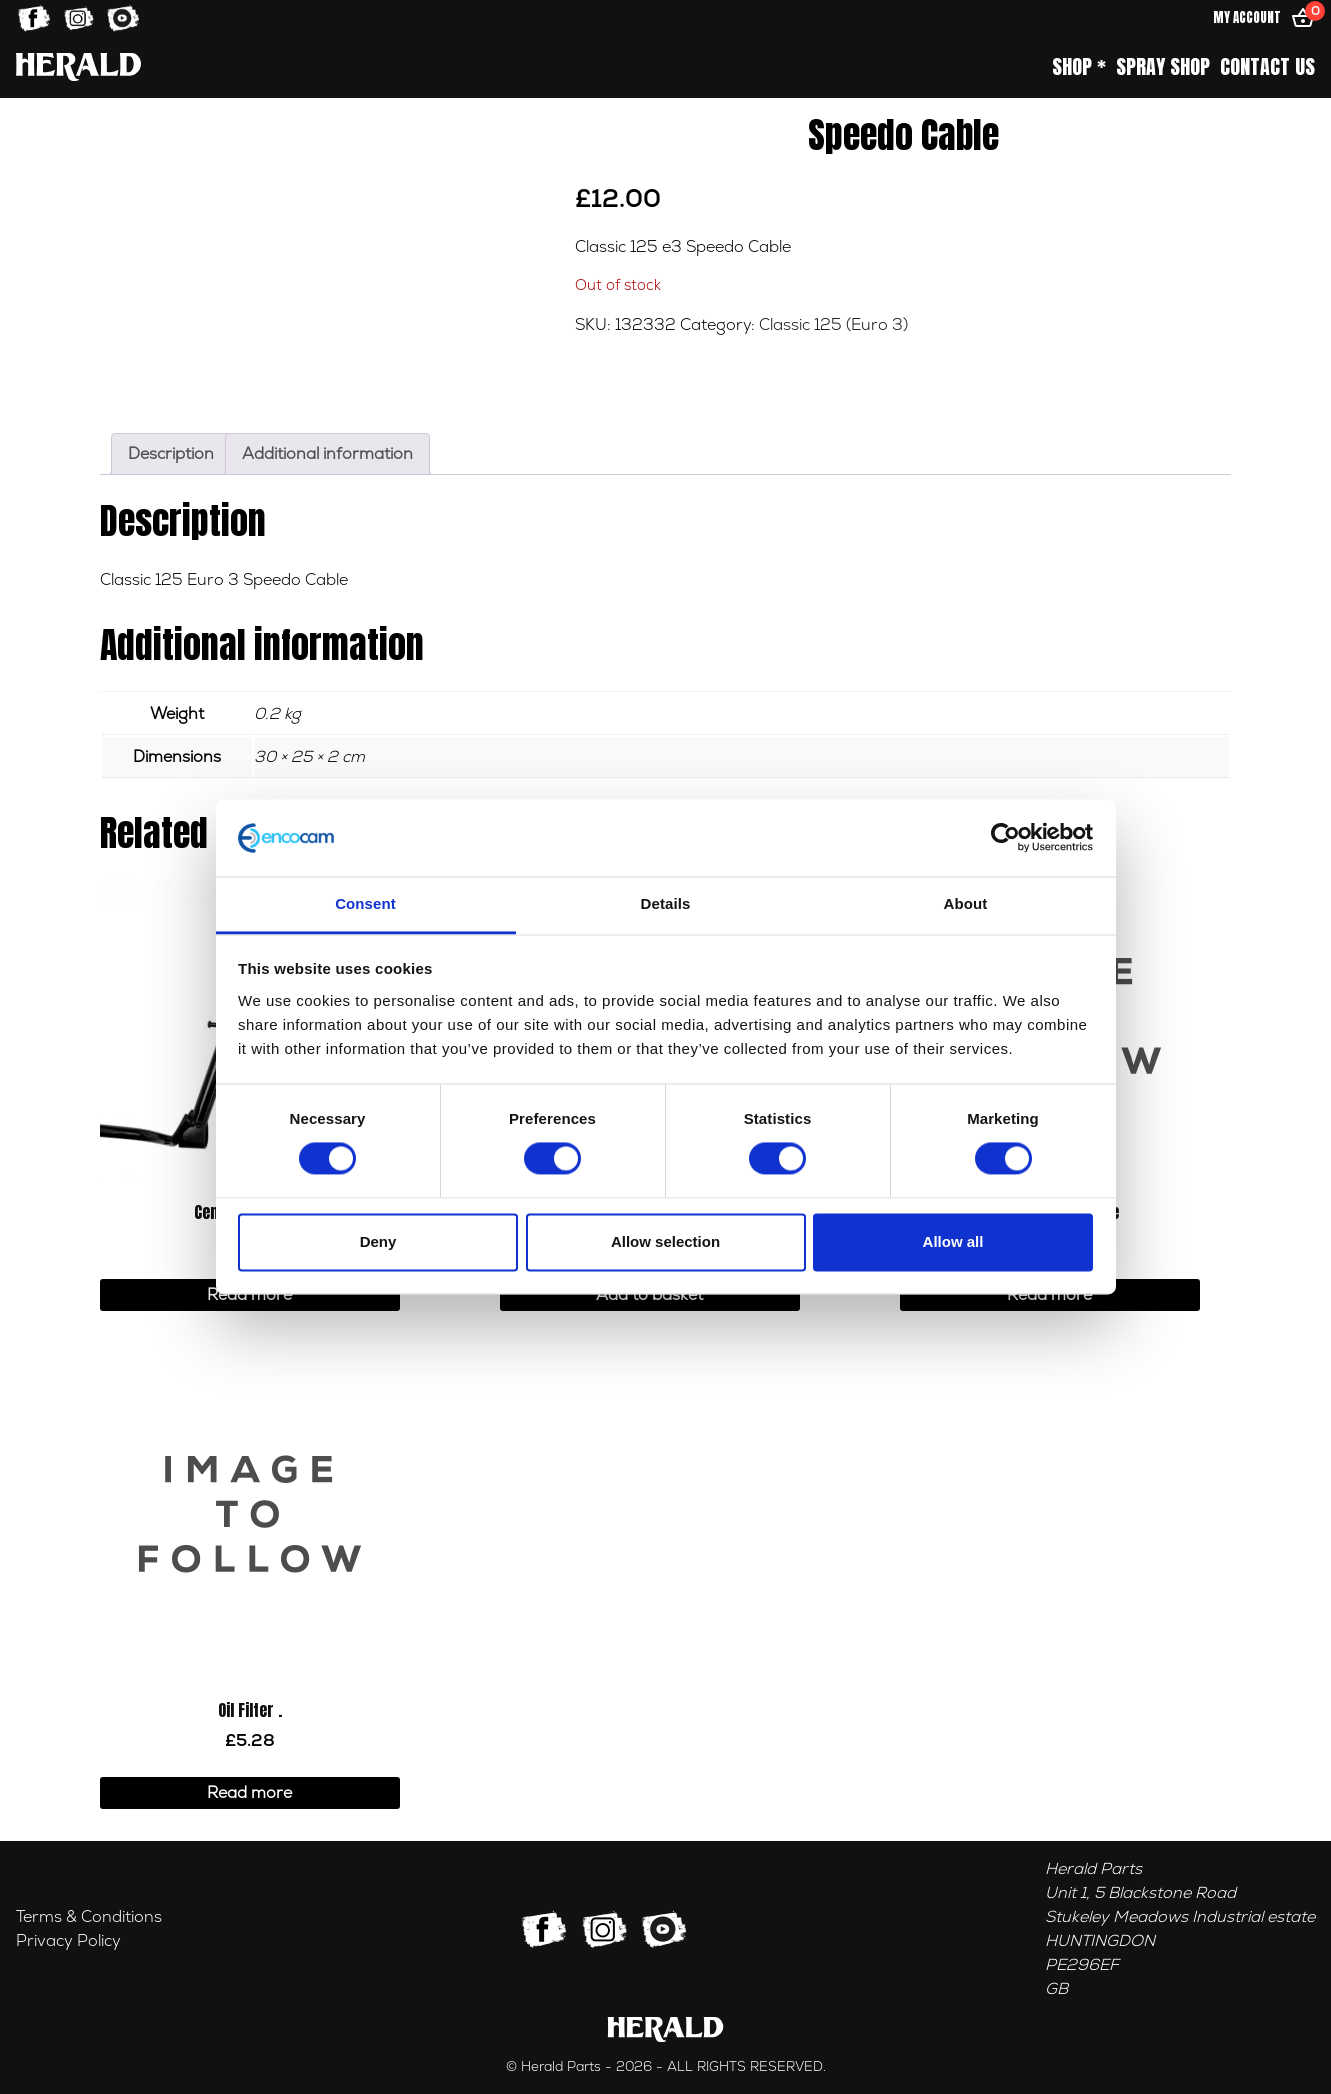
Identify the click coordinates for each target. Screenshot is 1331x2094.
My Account (1247, 17)
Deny (378, 1241)
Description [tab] (171, 454)
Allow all (953, 1241)
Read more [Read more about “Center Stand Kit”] (249, 1295)
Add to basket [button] (649, 1295)
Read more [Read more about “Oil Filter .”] (249, 1793)
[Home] (78, 66)
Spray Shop (1163, 67)
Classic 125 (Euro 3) (833, 325)
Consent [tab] (365, 903)
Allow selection (665, 1241)
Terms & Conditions (89, 1917)
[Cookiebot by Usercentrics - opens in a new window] (1005, 838)
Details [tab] (666, 903)
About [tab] (966, 903)
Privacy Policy (68, 1941)
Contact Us (1267, 67)
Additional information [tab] (327, 454)
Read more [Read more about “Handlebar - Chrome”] (1049, 1295)
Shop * (1079, 67)
